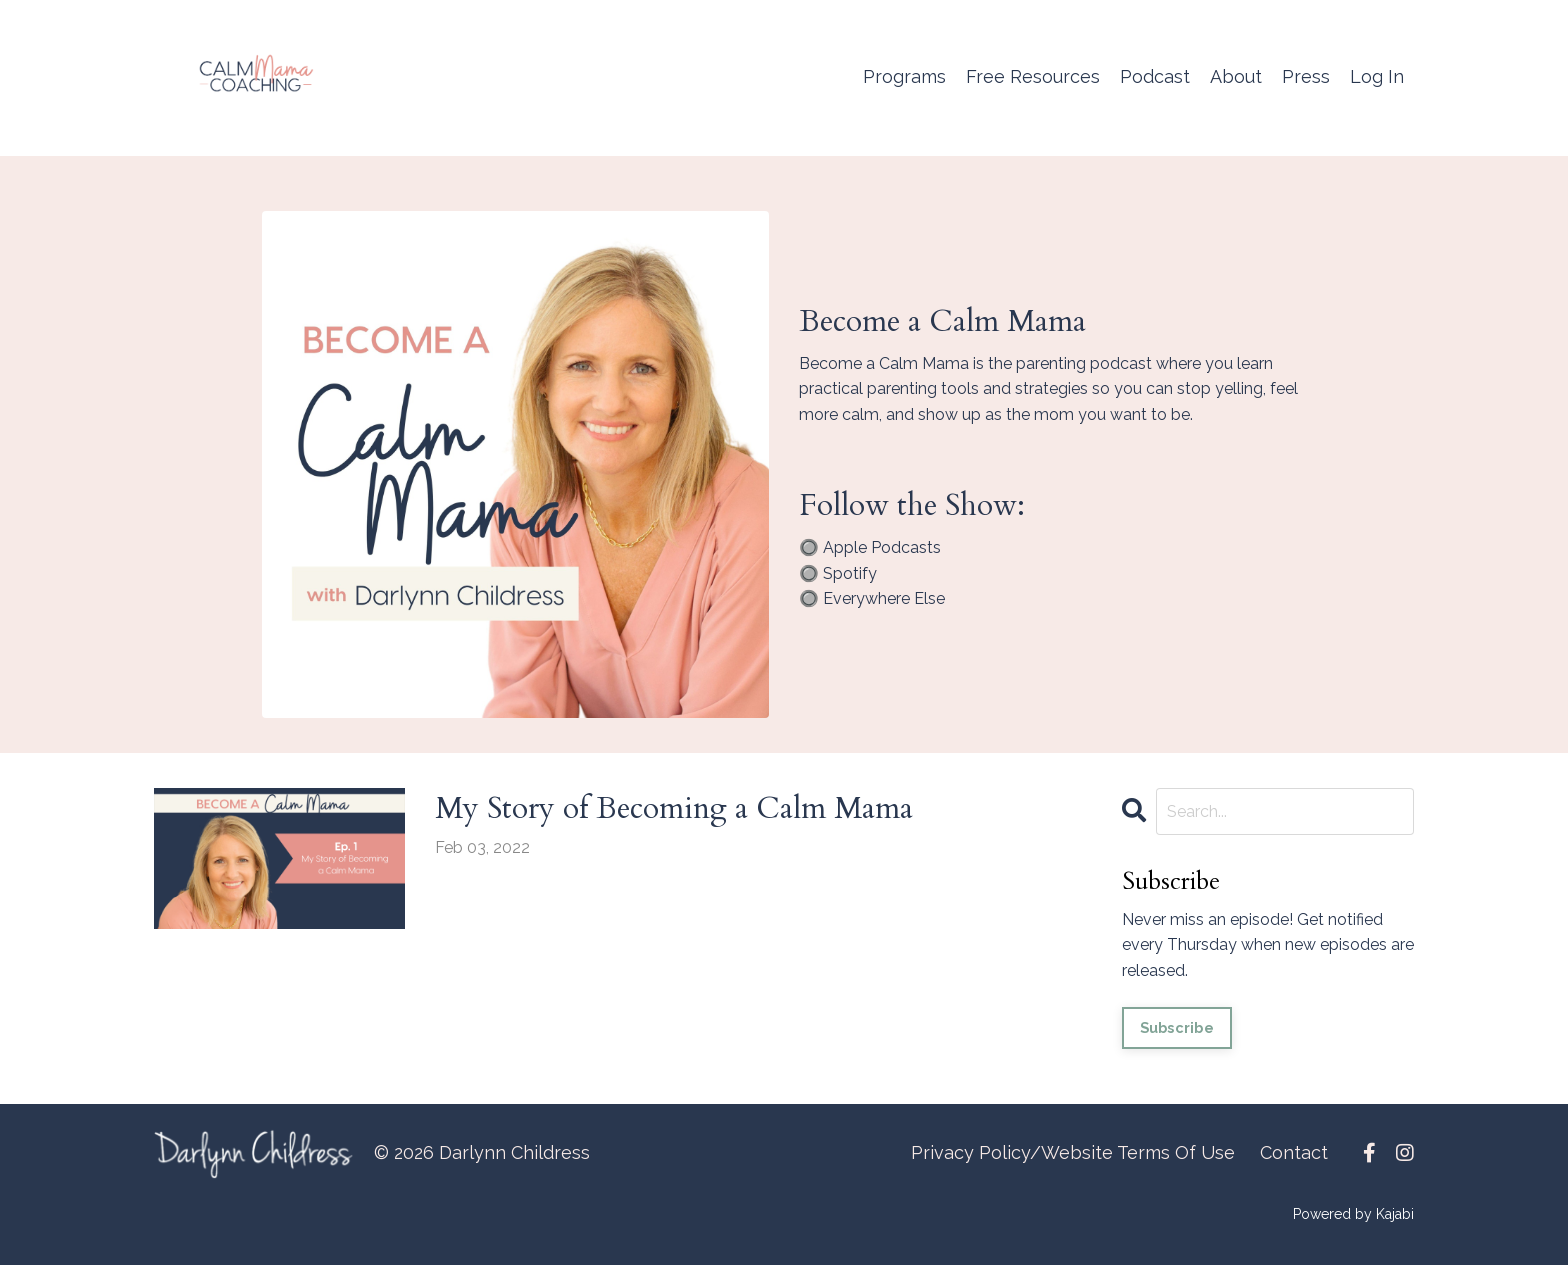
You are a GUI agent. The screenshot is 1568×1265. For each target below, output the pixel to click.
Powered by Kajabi (1353, 1214)
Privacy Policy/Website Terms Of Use (1073, 1152)
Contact (1294, 1152)
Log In (1377, 76)
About (1236, 76)
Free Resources (1033, 76)
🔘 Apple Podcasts (870, 547)
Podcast (1155, 76)
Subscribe (1177, 1027)
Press (1306, 76)
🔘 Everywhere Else (872, 598)
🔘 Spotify (838, 573)
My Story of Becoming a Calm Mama (674, 808)
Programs (904, 76)
